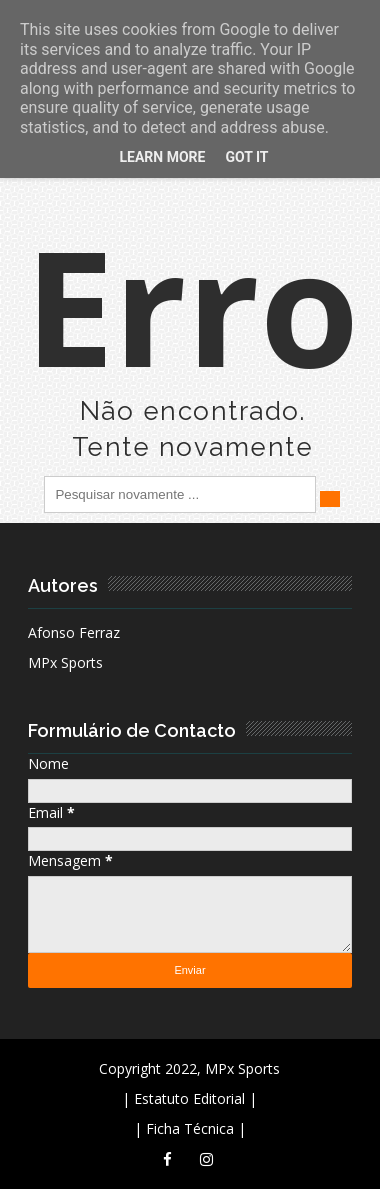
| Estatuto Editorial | (189, 1098)
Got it (246, 157)
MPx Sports (65, 662)
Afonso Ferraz (74, 632)
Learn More (162, 157)
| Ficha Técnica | (190, 1128)
